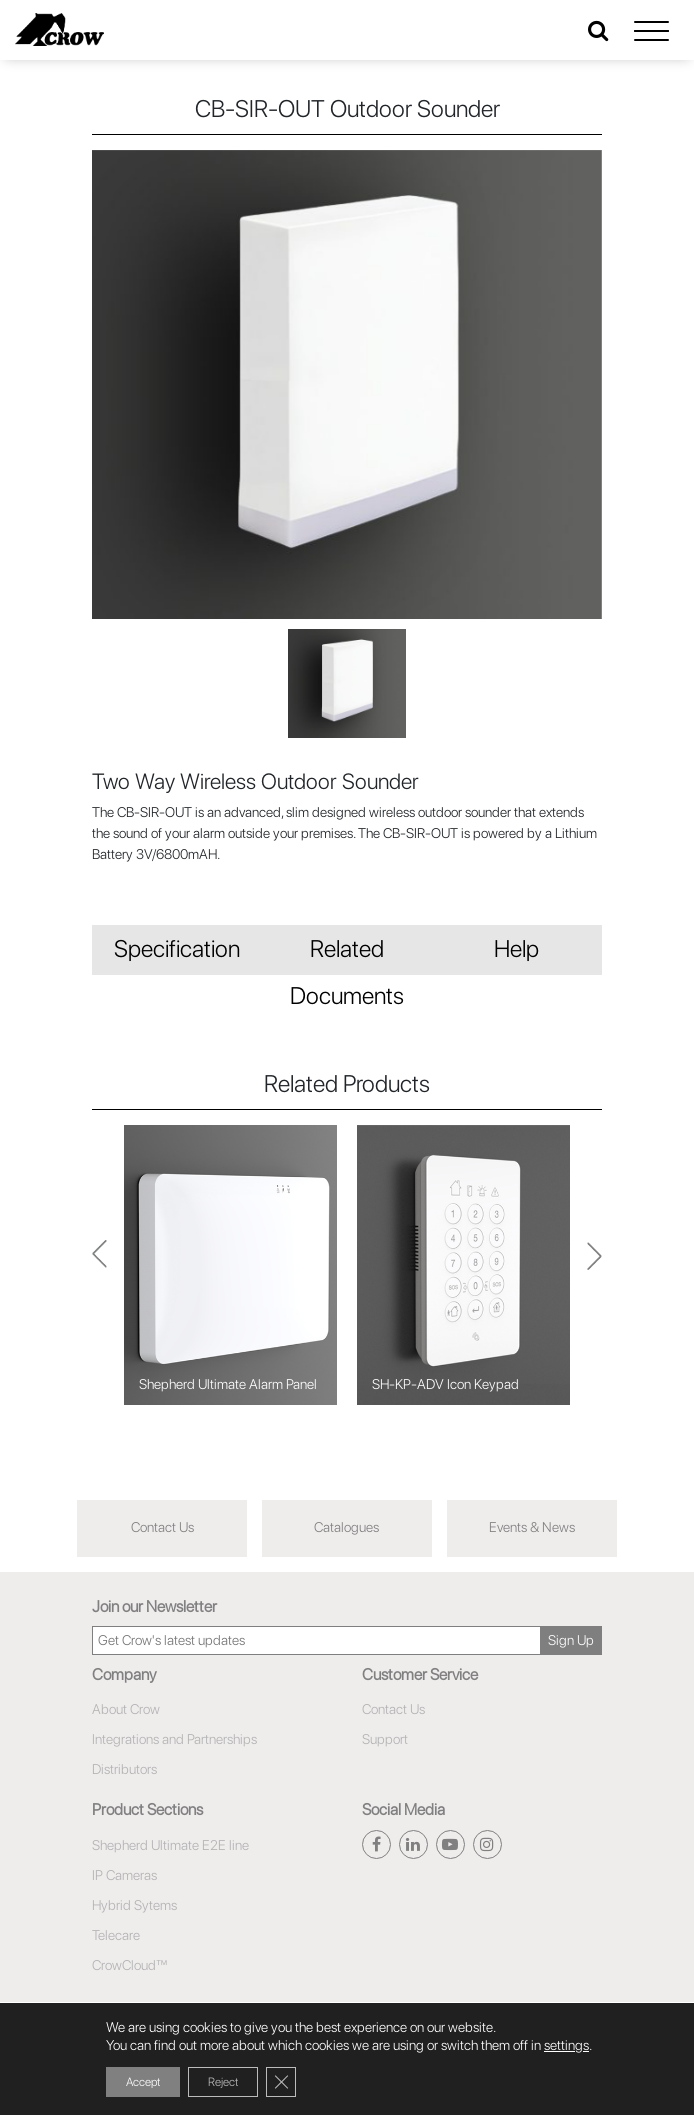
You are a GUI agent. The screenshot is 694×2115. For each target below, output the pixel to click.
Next (99, 1264)
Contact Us (162, 1527)
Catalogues (346, 1527)
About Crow (126, 1709)
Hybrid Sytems (134, 1905)
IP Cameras (124, 1875)
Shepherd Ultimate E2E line (170, 1845)
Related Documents (347, 954)
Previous (594, 1265)
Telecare (116, 1935)
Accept (143, 2082)
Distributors (124, 1769)
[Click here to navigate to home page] (59, 29)
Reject (223, 2082)
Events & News (532, 1527)
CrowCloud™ (130, 1965)
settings (566, 2045)
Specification (177, 948)
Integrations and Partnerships (174, 1739)
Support (385, 1739)
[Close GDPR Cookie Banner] (281, 2082)
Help (516, 948)
